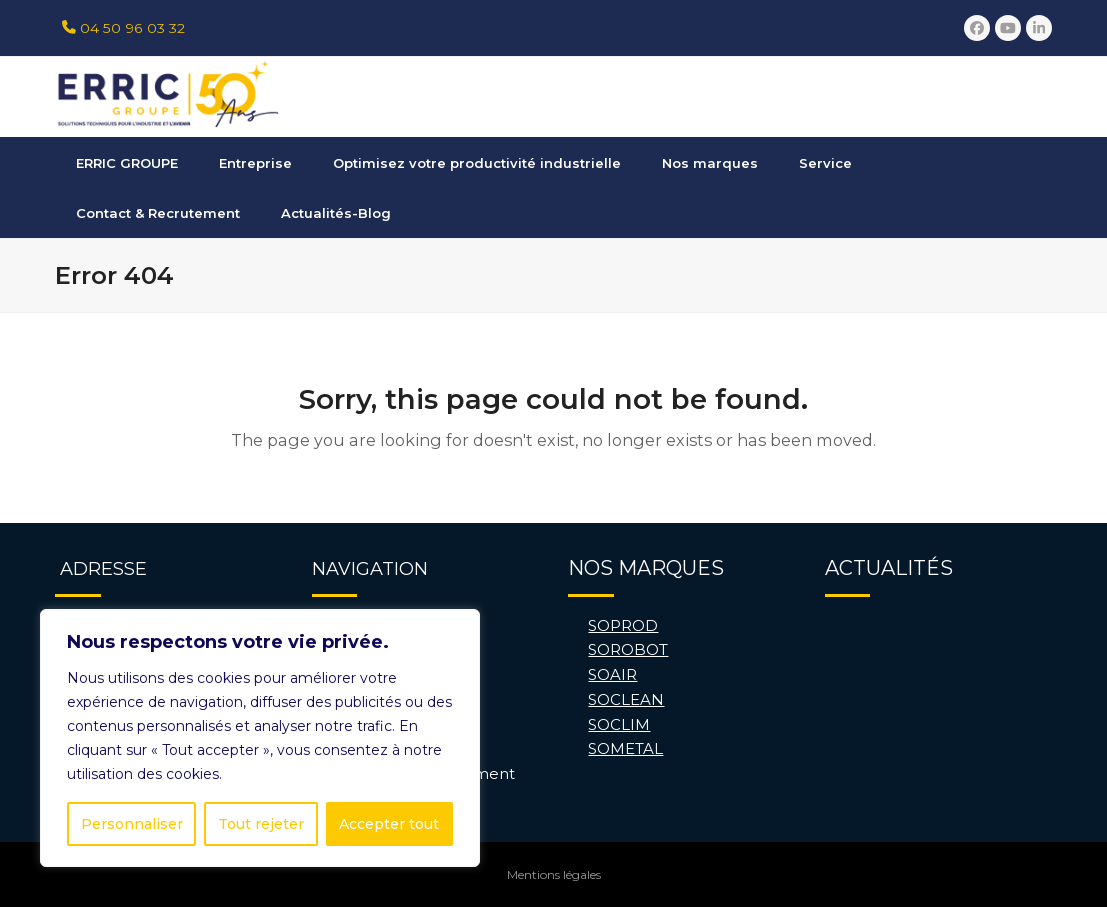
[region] (260, 738)
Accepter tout (389, 824)
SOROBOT (628, 649)
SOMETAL (625, 748)
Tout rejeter (261, 824)
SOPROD (623, 625)
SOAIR (612, 674)
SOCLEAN (626, 699)
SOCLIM (619, 724)
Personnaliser (132, 824)
